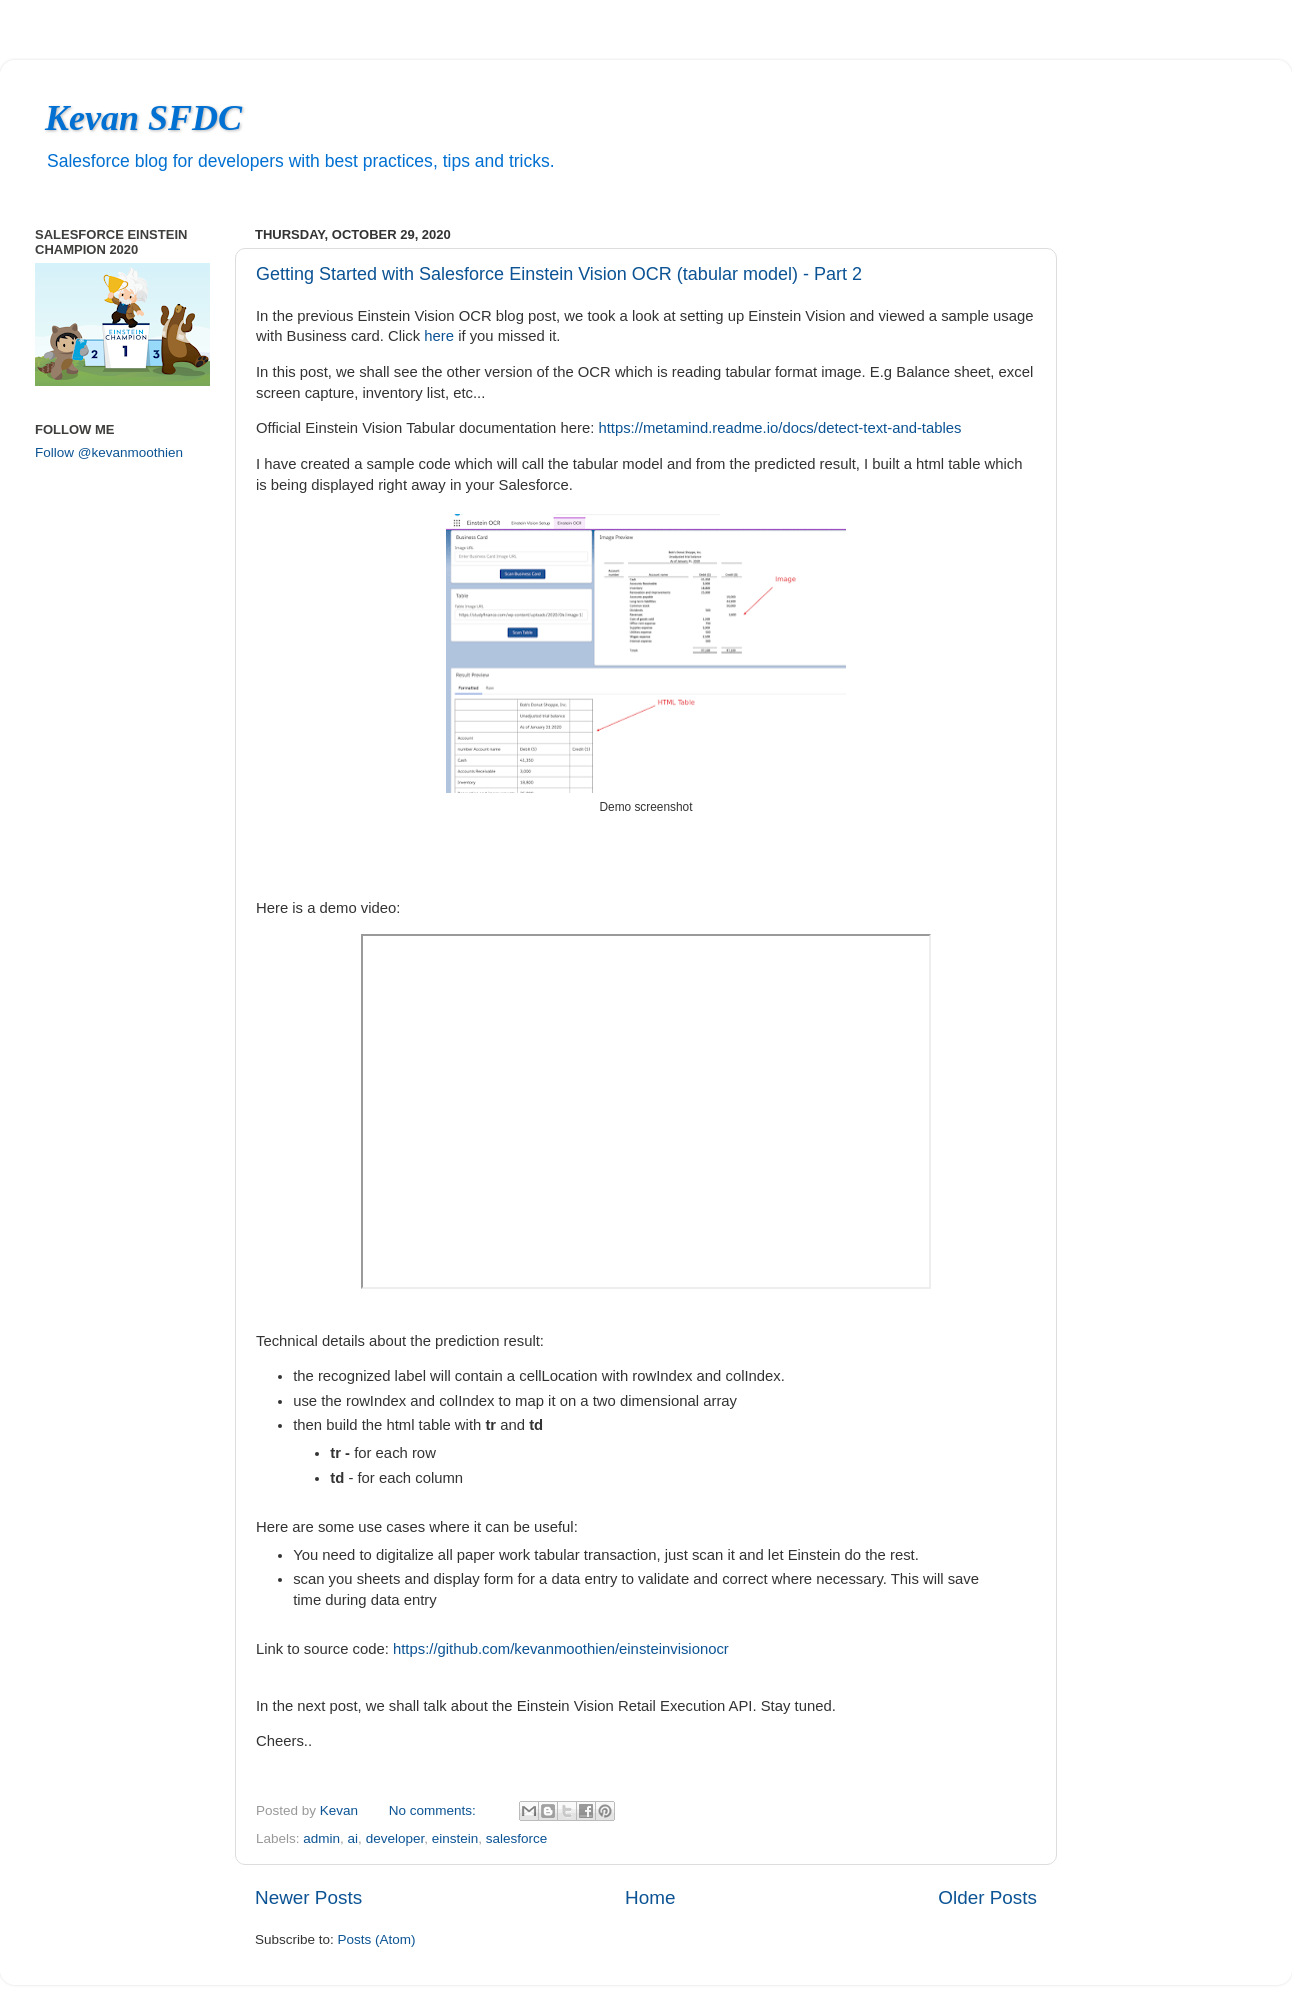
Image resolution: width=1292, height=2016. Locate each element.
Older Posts (987, 1897)
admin (321, 1838)
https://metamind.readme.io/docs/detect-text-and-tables (779, 428)
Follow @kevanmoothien (109, 452)
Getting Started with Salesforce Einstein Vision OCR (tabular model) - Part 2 (559, 274)
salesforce (517, 1838)
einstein (455, 1838)
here (439, 336)
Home (650, 1897)
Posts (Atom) (377, 1939)
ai (353, 1838)
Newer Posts (308, 1897)
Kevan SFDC (143, 118)
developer (395, 1838)
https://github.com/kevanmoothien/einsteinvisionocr (561, 1649)
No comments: (434, 1810)
